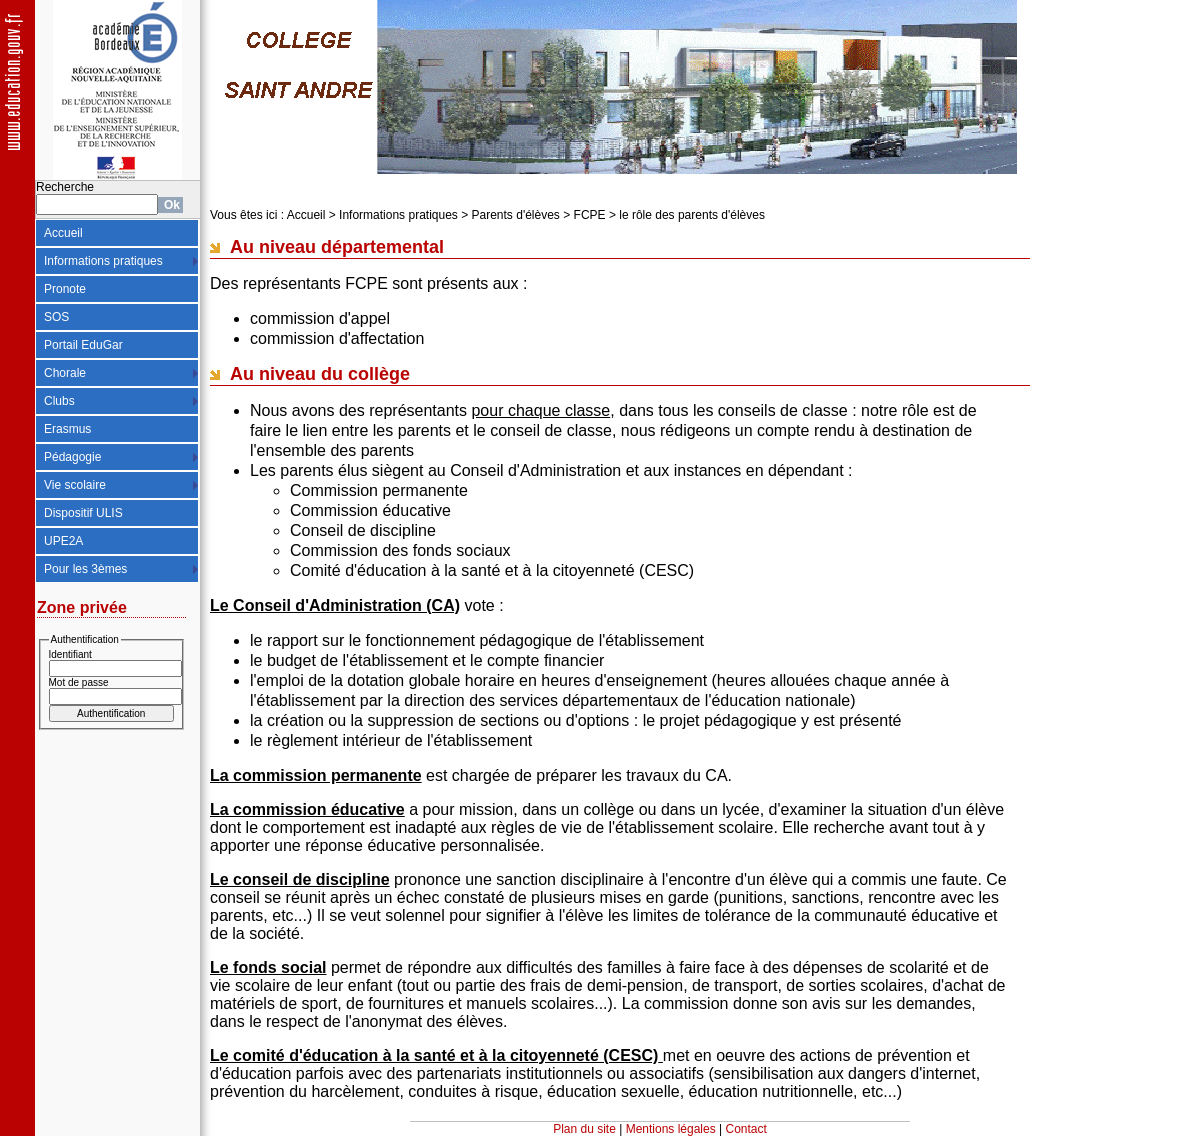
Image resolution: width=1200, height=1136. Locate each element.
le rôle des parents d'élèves (692, 215)
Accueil (63, 233)
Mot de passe (79, 682)
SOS (56, 317)
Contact (746, 1129)
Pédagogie (72, 457)
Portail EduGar (83, 345)
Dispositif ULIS (83, 513)
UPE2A (63, 541)
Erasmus (67, 429)
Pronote (65, 289)
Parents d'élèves (516, 215)
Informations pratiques (103, 261)
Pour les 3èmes (85, 569)
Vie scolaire (75, 485)
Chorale (65, 373)
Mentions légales (671, 1129)
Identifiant (70, 654)
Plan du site (584, 1129)
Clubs (59, 401)
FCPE (590, 215)
